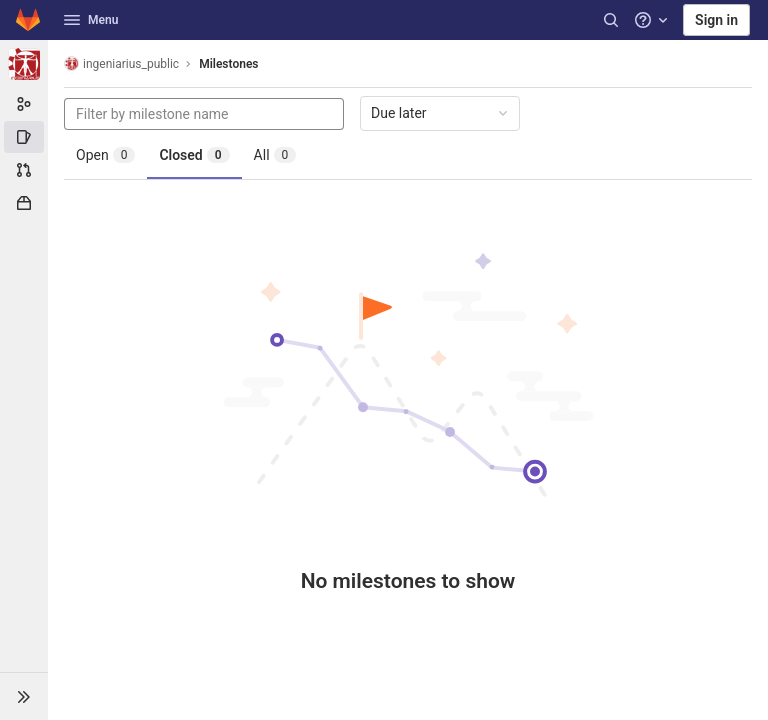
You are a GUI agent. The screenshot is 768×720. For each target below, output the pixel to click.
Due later (441, 113)
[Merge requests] (24, 170)
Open (105, 155)
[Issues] (24, 137)
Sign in (716, 20)
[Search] (611, 20)
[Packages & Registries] (24, 203)
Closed (194, 155)
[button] (24, 696)
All (275, 155)
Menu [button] (91, 20)
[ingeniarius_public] (24, 64)
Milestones (228, 64)
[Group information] (24, 104)
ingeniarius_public (121, 63)
